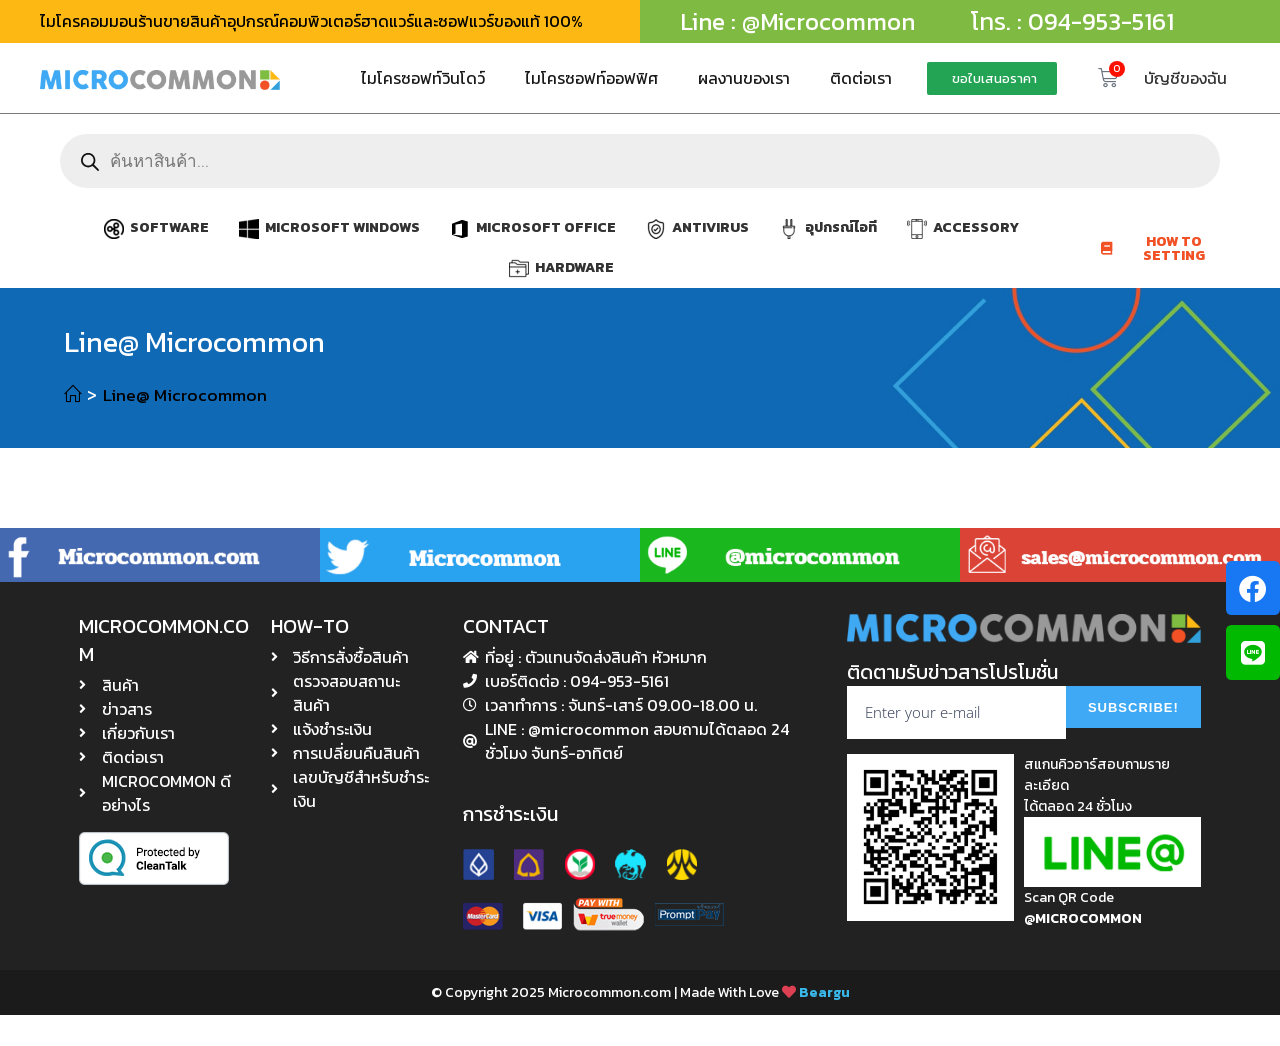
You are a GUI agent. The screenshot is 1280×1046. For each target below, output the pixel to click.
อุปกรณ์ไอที (841, 227)
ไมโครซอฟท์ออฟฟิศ (591, 78)
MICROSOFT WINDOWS (342, 227)
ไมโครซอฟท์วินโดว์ (423, 78)
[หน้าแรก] (73, 394)
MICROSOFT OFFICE (546, 227)
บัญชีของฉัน (1185, 78)
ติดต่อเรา (861, 78)
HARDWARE (574, 267)
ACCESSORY (976, 227)
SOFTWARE (169, 227)
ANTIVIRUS (710, 227)
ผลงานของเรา (744, 78)
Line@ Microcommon (189, 394)
